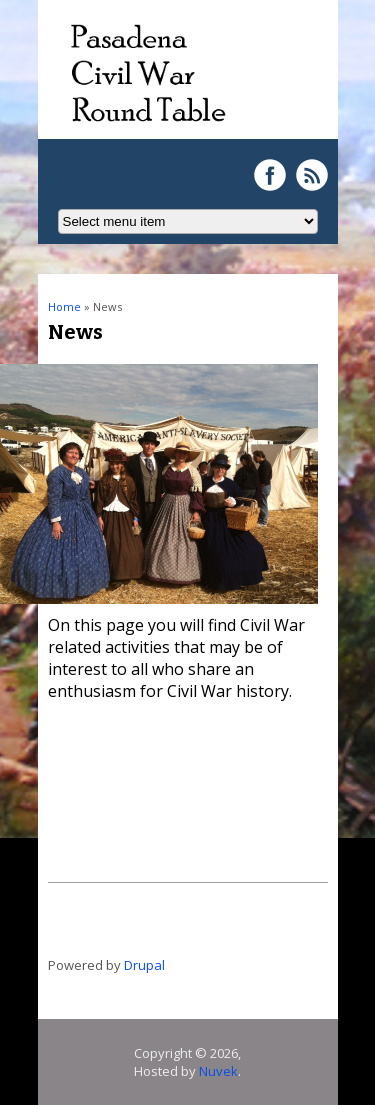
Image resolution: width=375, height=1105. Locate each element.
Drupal (144, 965)
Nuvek (218, 1071)
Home (64, 306)
